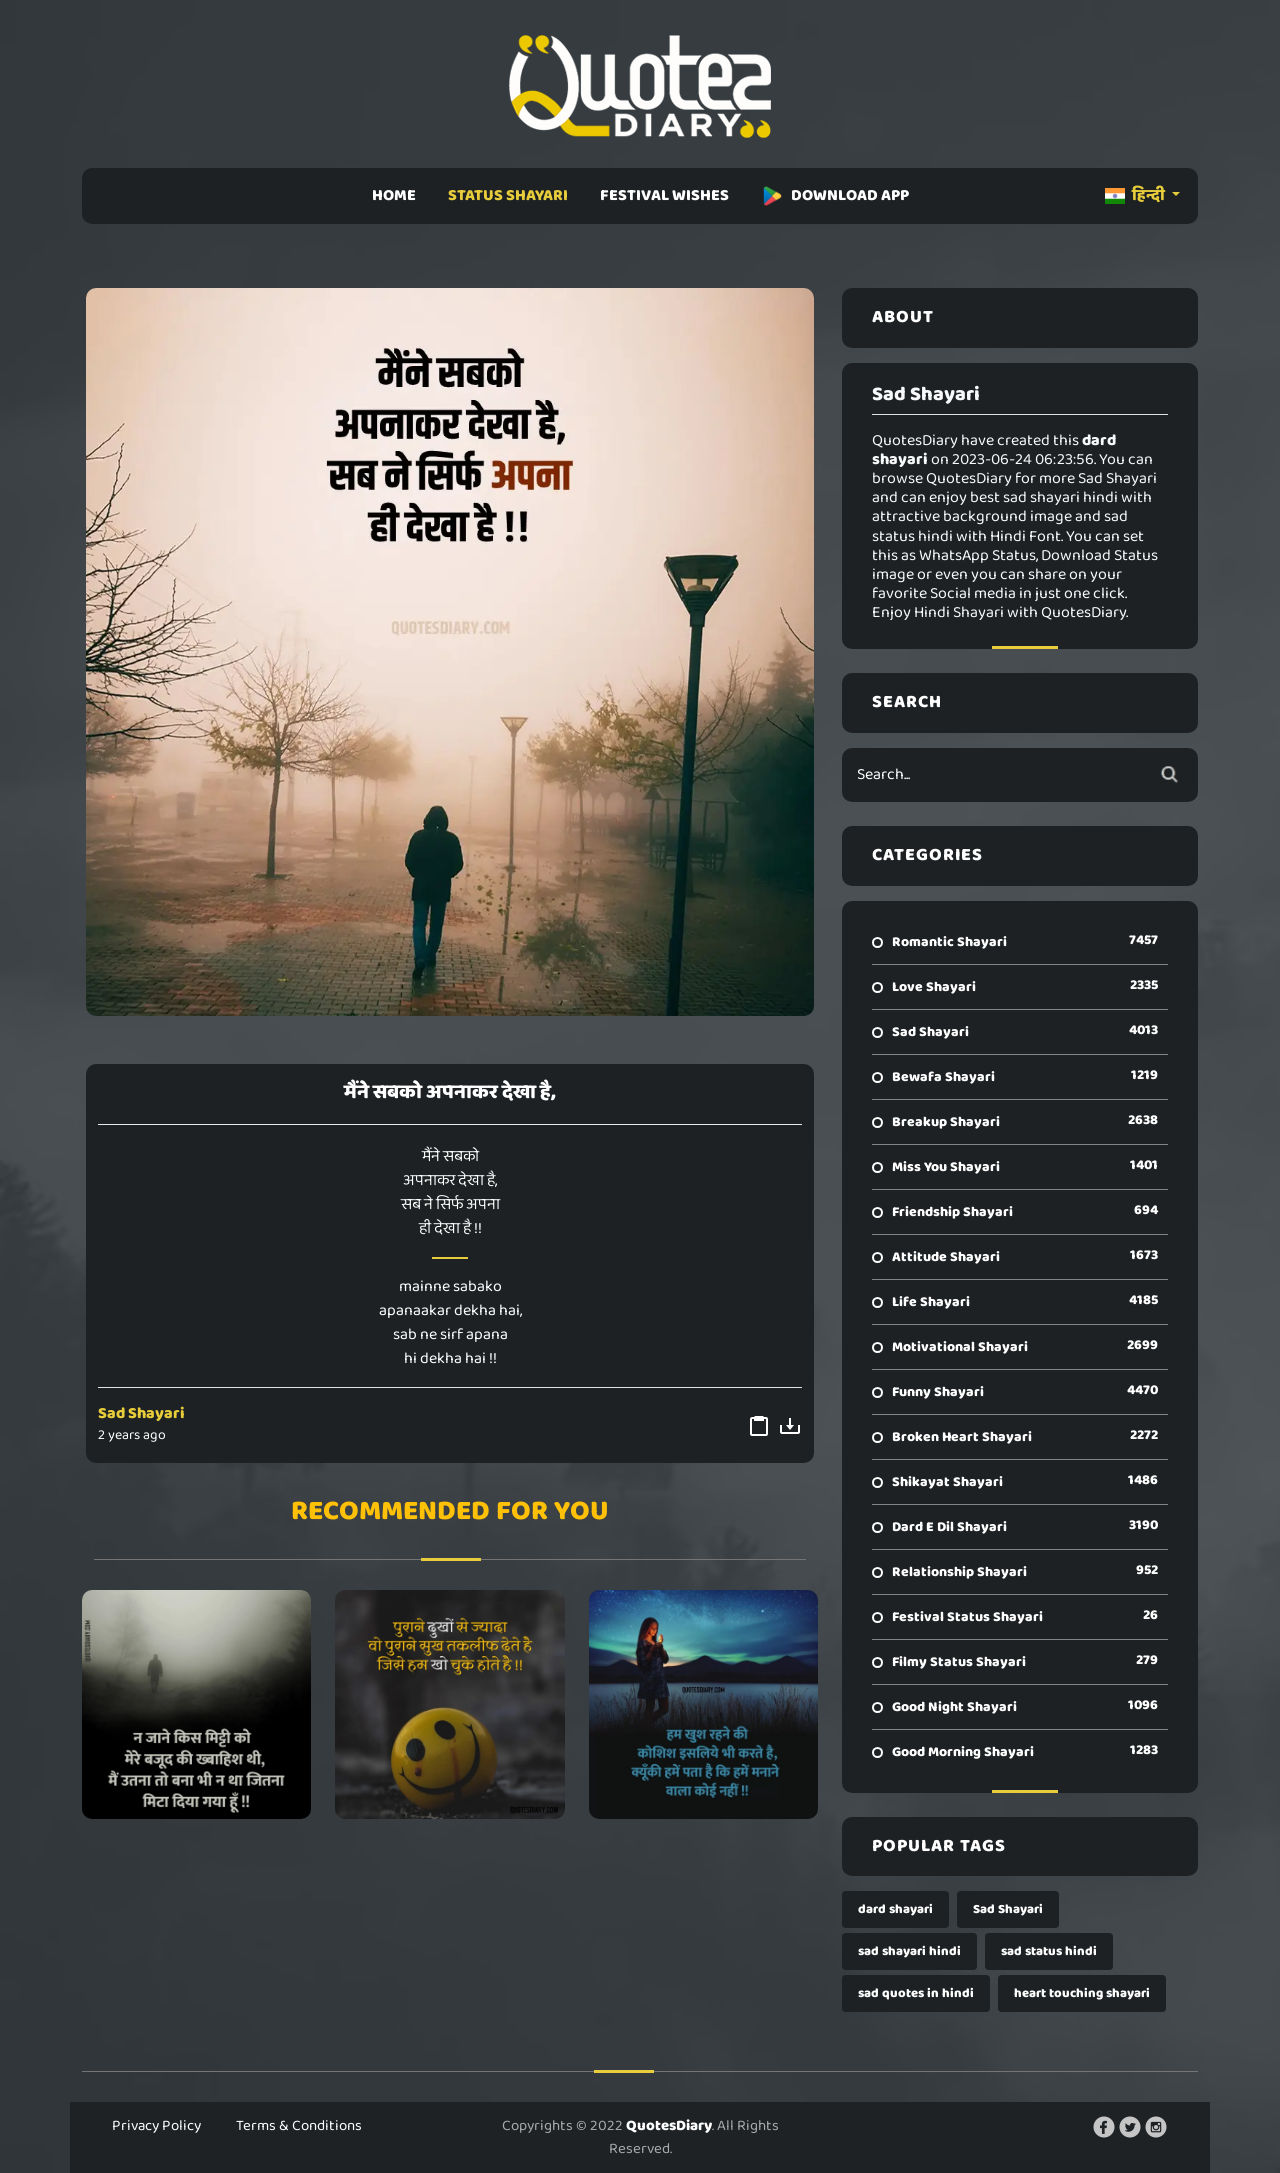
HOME (394, 195)
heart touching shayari (1082, 1993)
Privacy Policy (156, 2126)
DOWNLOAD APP (835, 195)
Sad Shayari (141, 1413)
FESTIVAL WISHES (664, 195)
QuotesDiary (669, 2126)
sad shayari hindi (909, 1951)
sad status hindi (1049, 1951)
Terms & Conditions (299, 2126)
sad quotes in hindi (916, 1993)
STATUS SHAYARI (508, 195)
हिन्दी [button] (1136, 195)
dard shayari (895, 1909)
